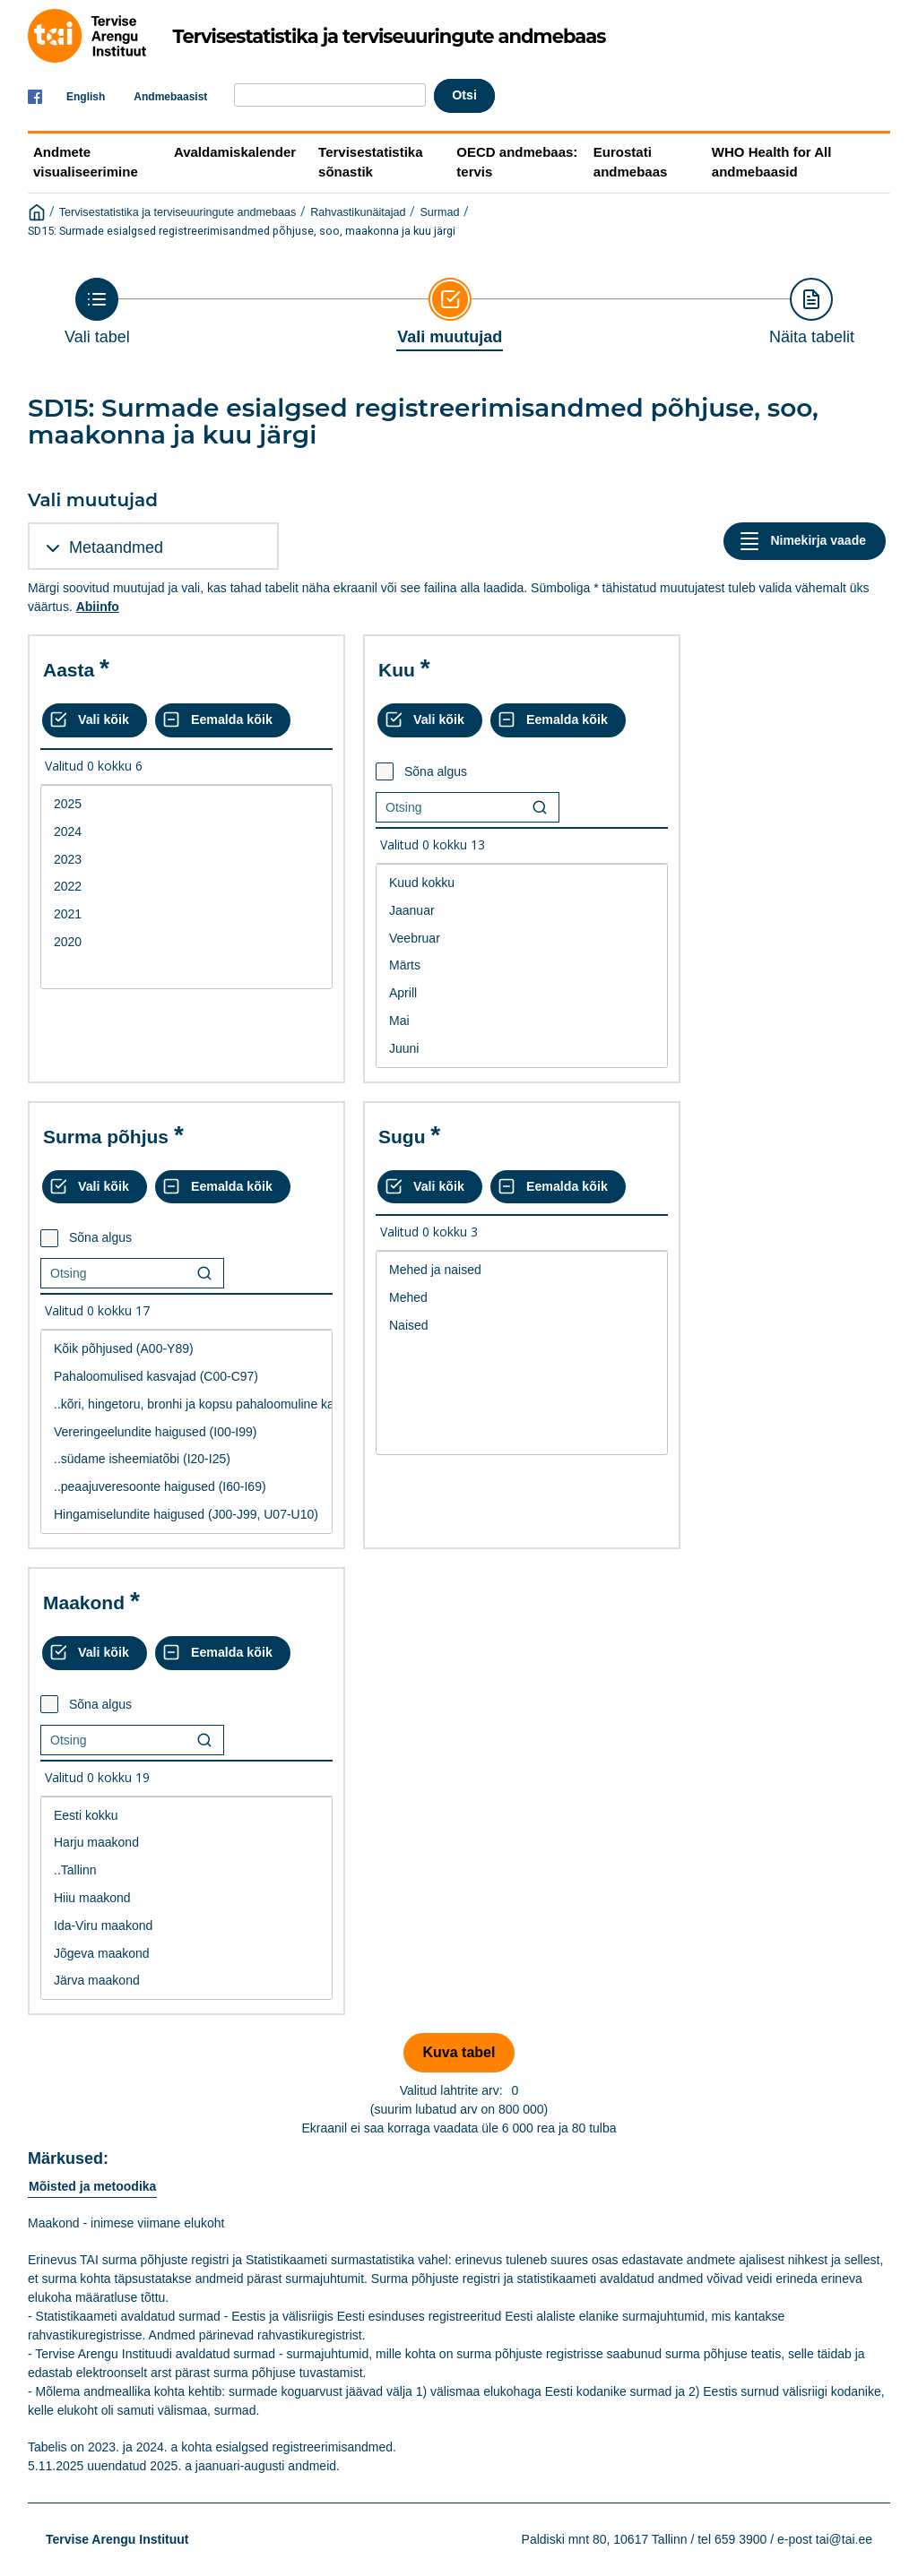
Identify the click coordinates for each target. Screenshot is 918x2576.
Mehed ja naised (522, 1270)
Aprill (522, 993)
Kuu (396, 669)
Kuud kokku (522, 883)
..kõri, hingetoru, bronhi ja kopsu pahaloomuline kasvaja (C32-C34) (186, 1404)
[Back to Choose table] (97, 312)
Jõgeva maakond (186, 1954)
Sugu (402, 1136)
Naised (522, 1326)
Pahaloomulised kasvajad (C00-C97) (186, 1377)
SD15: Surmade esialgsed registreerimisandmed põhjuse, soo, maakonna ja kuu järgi (241, 230)
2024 (186, 832)
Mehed (522, 1298)
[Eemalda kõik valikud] (222, 720)
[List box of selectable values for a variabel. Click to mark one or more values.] (186, 887)
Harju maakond (186, 1843)
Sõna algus (435, 771)
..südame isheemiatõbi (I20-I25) (186, 1459)
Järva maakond (186, 1980)
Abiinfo (97, 606)
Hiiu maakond (186, 1898)
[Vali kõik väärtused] (94, 720)
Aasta (68, 669)
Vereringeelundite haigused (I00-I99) (186, 1432)
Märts (522, 965)
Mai (522, 1021)
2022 (186, 886)
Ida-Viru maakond (186, 1926)
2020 (186, 942)
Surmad (439, 212)
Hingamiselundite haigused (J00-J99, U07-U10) (186, 1515)
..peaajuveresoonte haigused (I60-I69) (186, 1487)
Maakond (84, 1602)
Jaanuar (522, 911)
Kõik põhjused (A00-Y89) (186, 1349)
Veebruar (522, 938)
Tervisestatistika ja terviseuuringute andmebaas (178, 212)
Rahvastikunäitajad (357, 212)
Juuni (522, 1049)
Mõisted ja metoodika (92, 2186)
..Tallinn (186, 1870)
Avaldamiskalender (235, 151)
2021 (186, 914)
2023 (186, 860)
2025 (186, 804)
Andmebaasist (170, 96)
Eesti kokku (186, 1816)
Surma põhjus (106, 1136)
